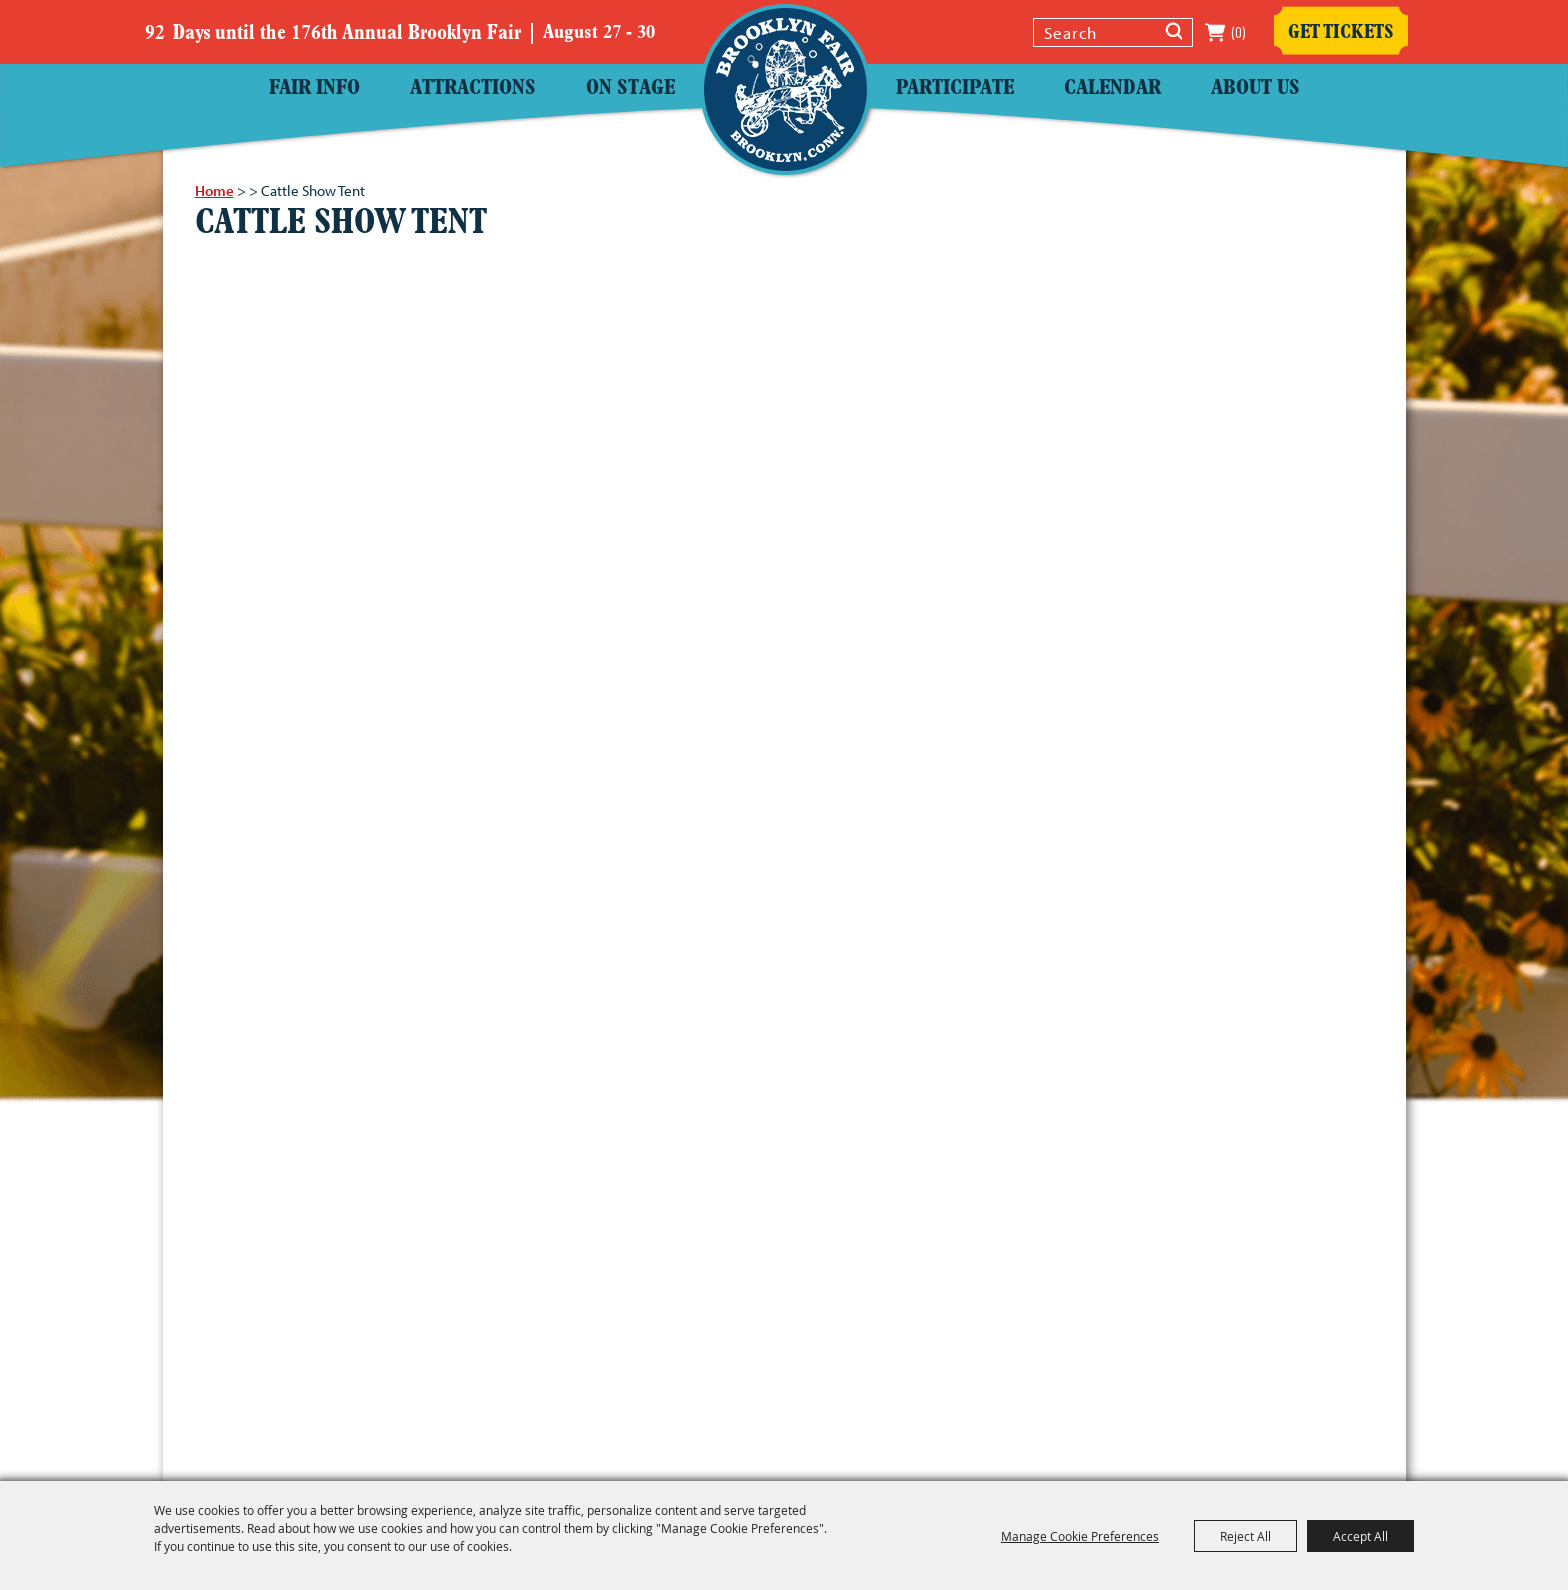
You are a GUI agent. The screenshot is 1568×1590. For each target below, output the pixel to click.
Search (1174, 34)
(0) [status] (1238, 32)
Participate (955, 88)
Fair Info (314, 88)
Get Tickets (1341, 33)
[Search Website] (1096, 32)
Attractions (473, 88)
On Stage (630, 88)
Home (214, 190)
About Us (1255, 88)
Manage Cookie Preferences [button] (1080, 1536)
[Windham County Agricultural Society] (785, 89)
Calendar (1112, 88)
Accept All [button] (1360, 1536)
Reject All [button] (1245, 1536)
